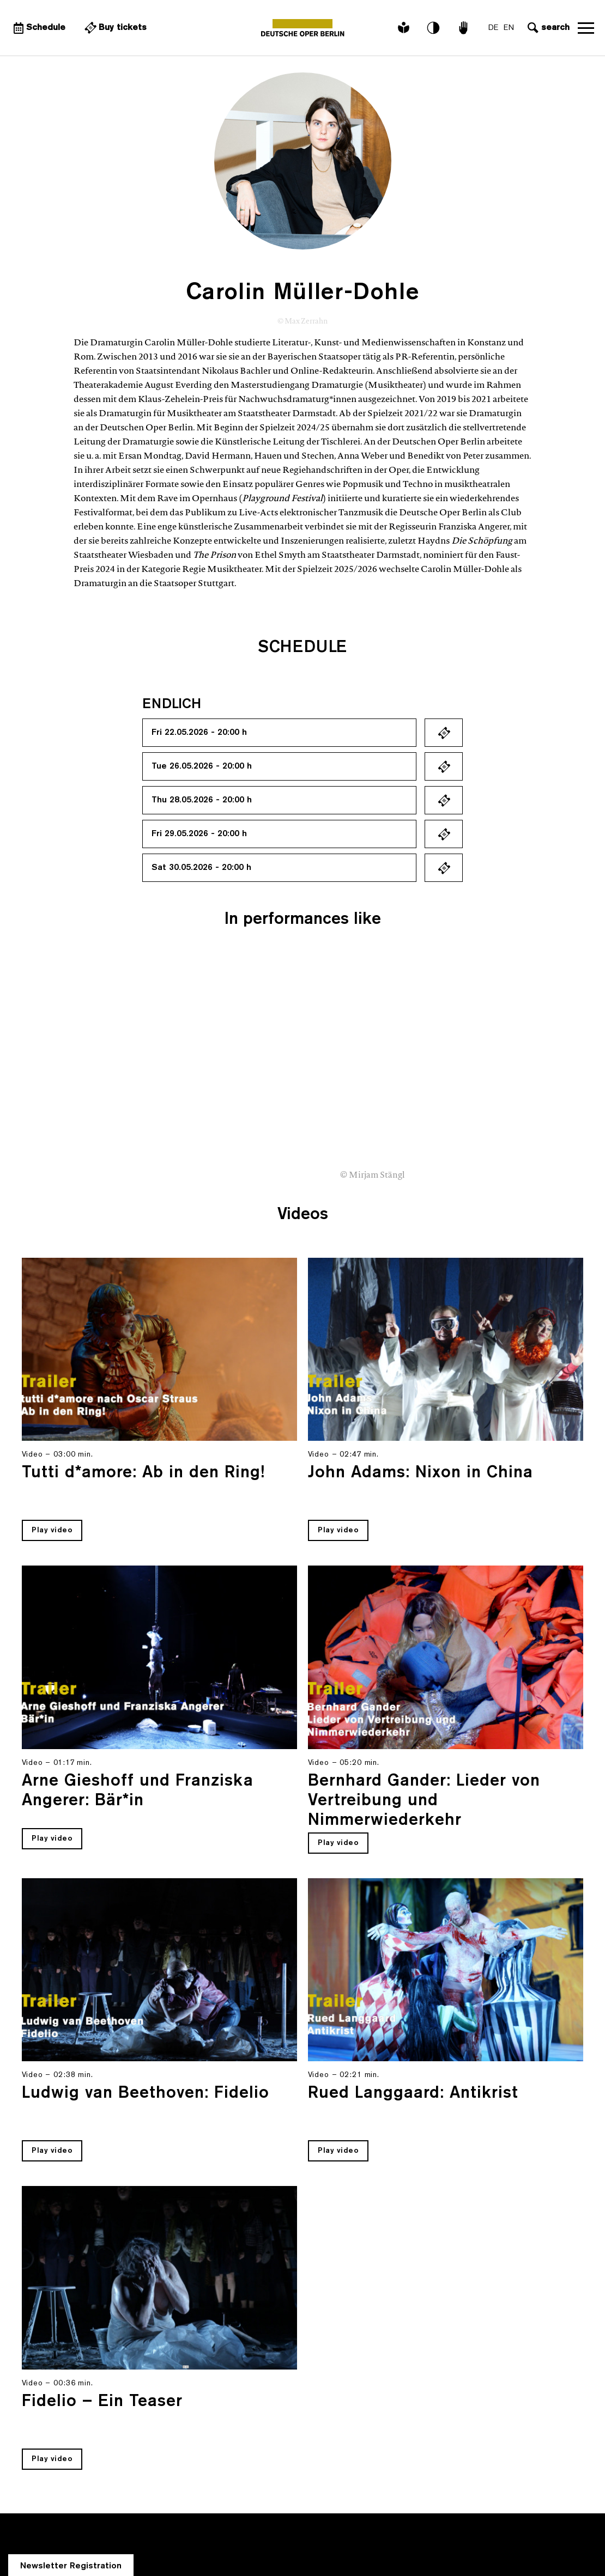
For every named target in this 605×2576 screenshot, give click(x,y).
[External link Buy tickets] (114, 27)
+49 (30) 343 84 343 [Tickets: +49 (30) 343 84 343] (78, 2525)
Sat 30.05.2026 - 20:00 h (201, 867)
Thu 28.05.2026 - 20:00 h (202, 800)
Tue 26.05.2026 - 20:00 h (202, 766)
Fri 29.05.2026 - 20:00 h (199, 834)
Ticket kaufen (444, 732)
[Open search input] (547, 28)
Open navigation (586, 27)
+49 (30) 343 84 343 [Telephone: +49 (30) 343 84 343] (89, 2512)
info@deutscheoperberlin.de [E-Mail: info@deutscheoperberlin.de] (85, 2538)
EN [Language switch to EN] (509, 28)
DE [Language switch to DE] (493, 28)
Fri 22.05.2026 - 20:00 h (199, 732)
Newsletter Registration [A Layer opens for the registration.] (71, 2362)
